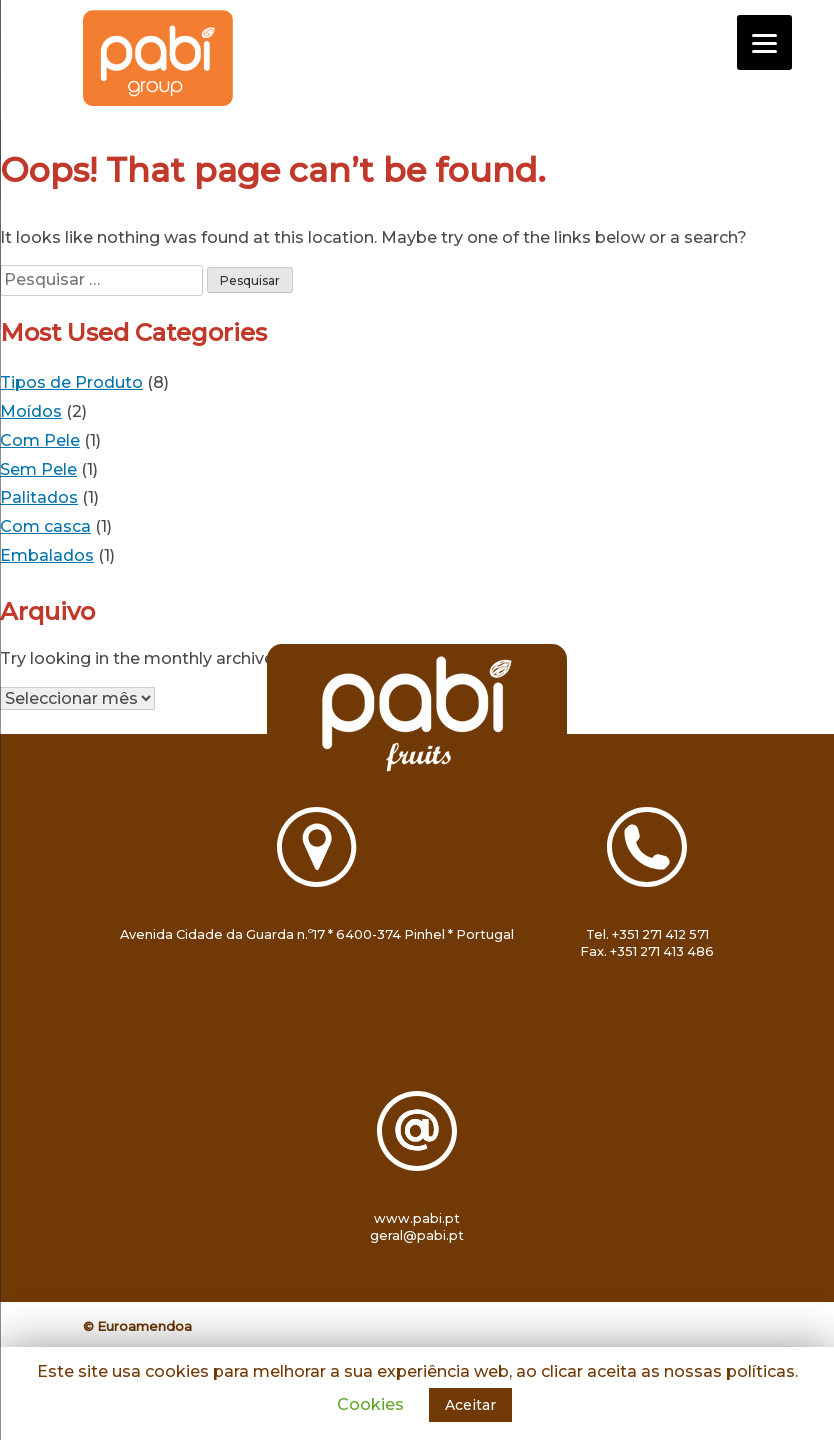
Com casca (45, 526)
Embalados (47, 555)
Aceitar (470, 1405)
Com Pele (40, 440)
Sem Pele (38, 469)
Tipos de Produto (71, 382)
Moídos (31, 411)
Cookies (370, 1404)
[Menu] (764, 42)
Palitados (39, 497)
